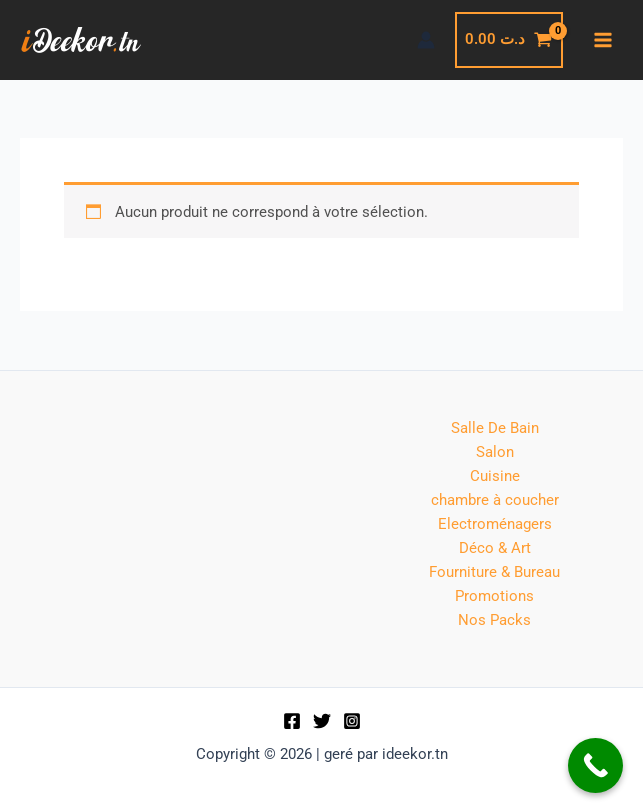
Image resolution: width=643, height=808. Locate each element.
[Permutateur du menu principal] (603, 40)
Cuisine (495, 476)
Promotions (494, 596)
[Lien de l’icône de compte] (426, 40)
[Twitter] (322, 721)
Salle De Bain (495, 428)
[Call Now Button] (595, 765)
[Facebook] (292, 721)
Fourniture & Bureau (494, 572)
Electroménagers (495, 524)
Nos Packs (494, 620)
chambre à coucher (495, 500)
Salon (495, 452)
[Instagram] (352, 721)
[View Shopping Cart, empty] (509, 39)
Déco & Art (495, 548)
